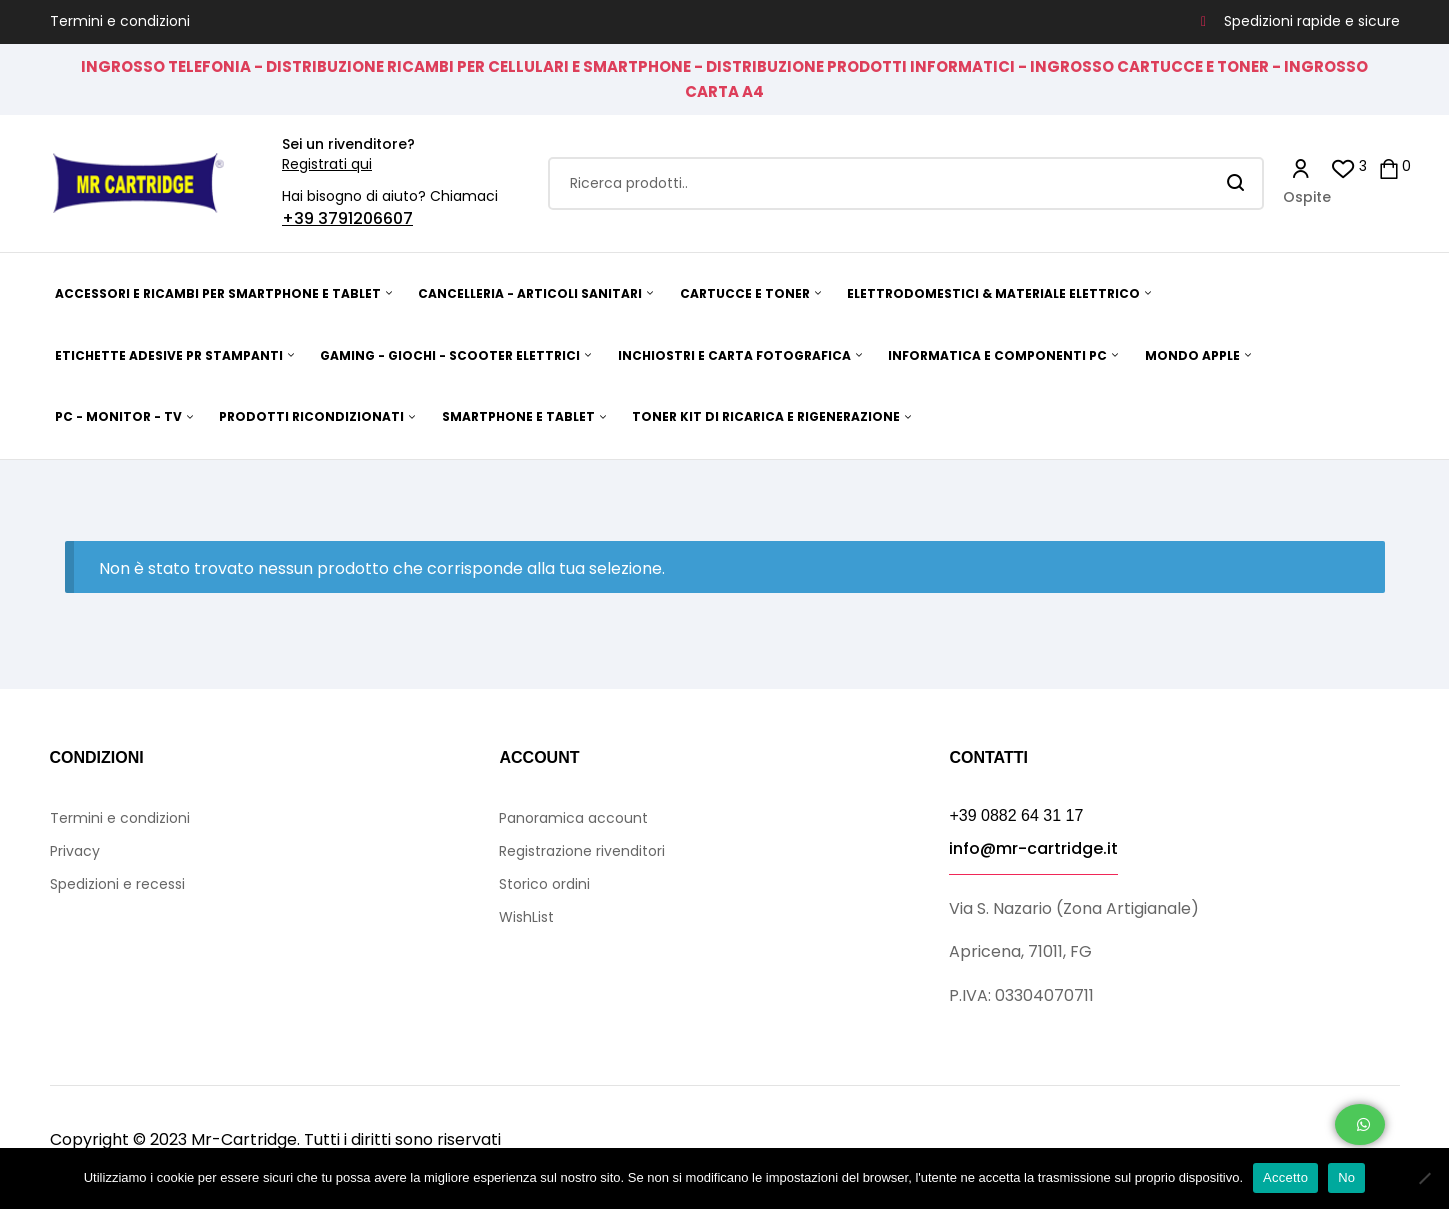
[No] (1424, 1178)
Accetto (1285, 1177)
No (1346, 1177)
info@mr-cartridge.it (1033, 848)
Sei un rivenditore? (348, 144)
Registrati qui (327, 164)
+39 (300, 218)
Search (1236, 183)
